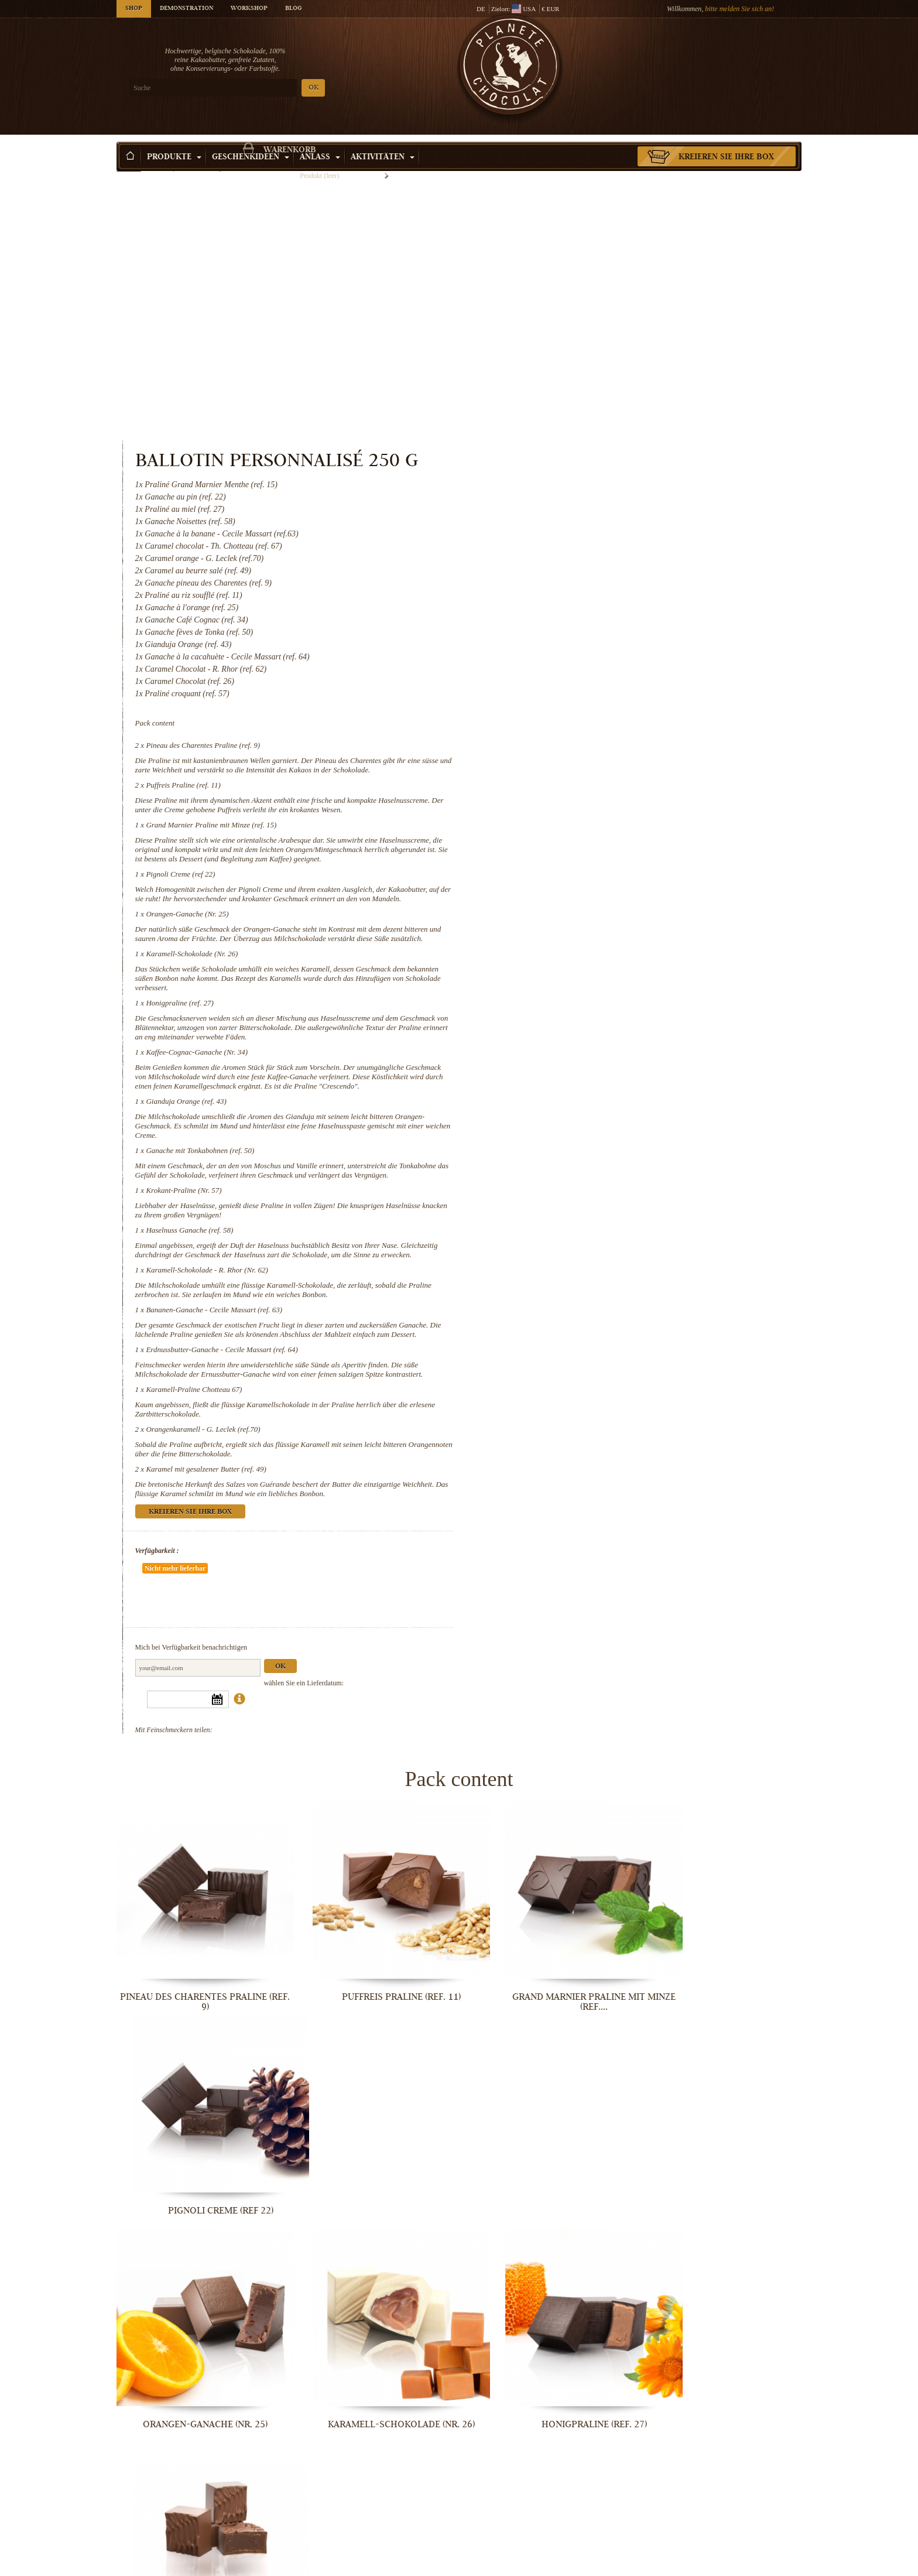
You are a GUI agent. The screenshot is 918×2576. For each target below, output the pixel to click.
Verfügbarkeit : (551, 1394)
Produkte (174, 140)
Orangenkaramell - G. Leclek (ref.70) (597, 1272)
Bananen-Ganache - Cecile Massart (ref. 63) (608, 1134)
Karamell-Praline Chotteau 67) (588, 1233)
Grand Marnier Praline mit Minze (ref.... (547, 1791)
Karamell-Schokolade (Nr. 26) (586, 750)
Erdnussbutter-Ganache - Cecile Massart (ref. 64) (616, 1183)
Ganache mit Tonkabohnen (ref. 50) (594, 956)
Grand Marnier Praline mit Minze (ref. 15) (605, 593)
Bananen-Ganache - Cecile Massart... (371, 2370)
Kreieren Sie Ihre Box (726, 140)
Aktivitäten (383, 140)
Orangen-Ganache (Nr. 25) (581, 701)
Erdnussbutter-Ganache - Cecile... (547, 2370)
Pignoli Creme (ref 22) (574, 652)
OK (254, 88)
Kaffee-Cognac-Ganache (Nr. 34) (591, 848)
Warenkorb (716, 56)
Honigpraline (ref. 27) (574, 799)
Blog (293, 9)
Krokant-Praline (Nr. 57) (578, 1005)
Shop (133, 9)
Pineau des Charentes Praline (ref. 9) (597, 495)
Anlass (320, 140)
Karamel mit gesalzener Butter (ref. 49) (600, 1312)
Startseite (129, 161)
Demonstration (186, 9)
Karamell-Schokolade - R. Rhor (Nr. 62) (601, 1094)
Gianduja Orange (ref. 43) (580, 907)
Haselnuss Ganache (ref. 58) (584, 1045)
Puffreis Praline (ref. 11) (577, 544)
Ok (674, 1475)
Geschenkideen (250, 140)
